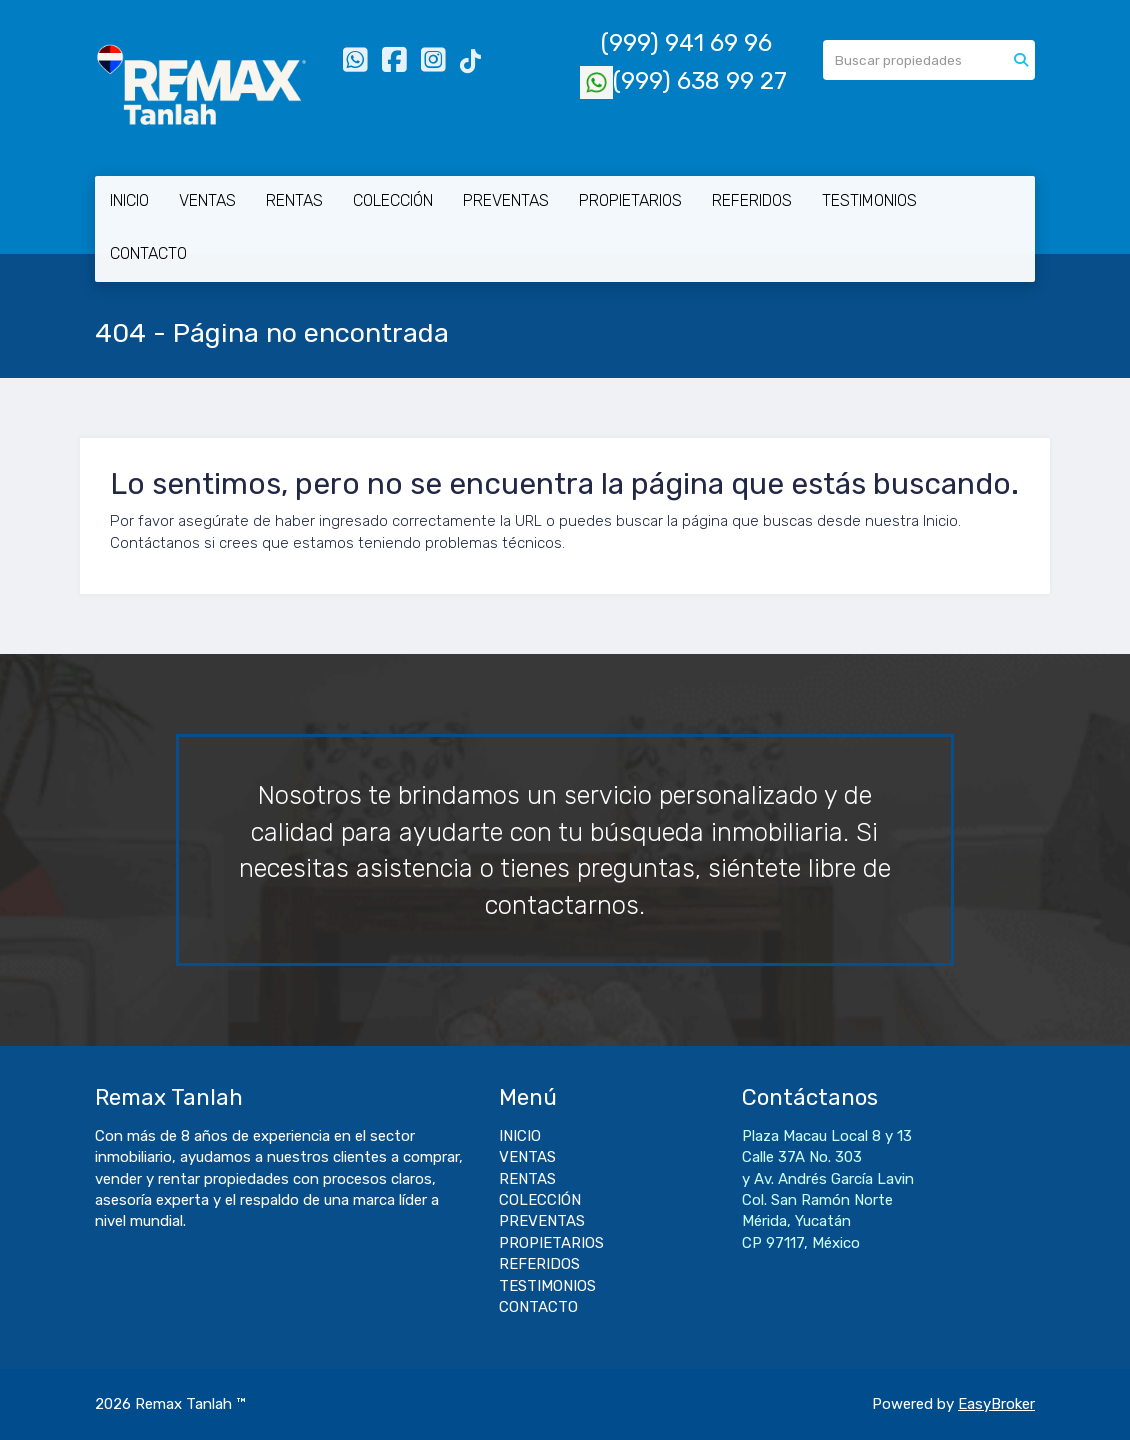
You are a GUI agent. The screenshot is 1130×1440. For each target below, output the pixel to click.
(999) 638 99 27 (683, 81)
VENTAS (207, 200)
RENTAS (294, 200)
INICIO (129, 200)
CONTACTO (148, 253)
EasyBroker (996, 1404)
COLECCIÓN (393, 200)
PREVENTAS (506, 200)
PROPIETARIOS (630, 200)
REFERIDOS (752, 200)
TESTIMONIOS (869, 200)
